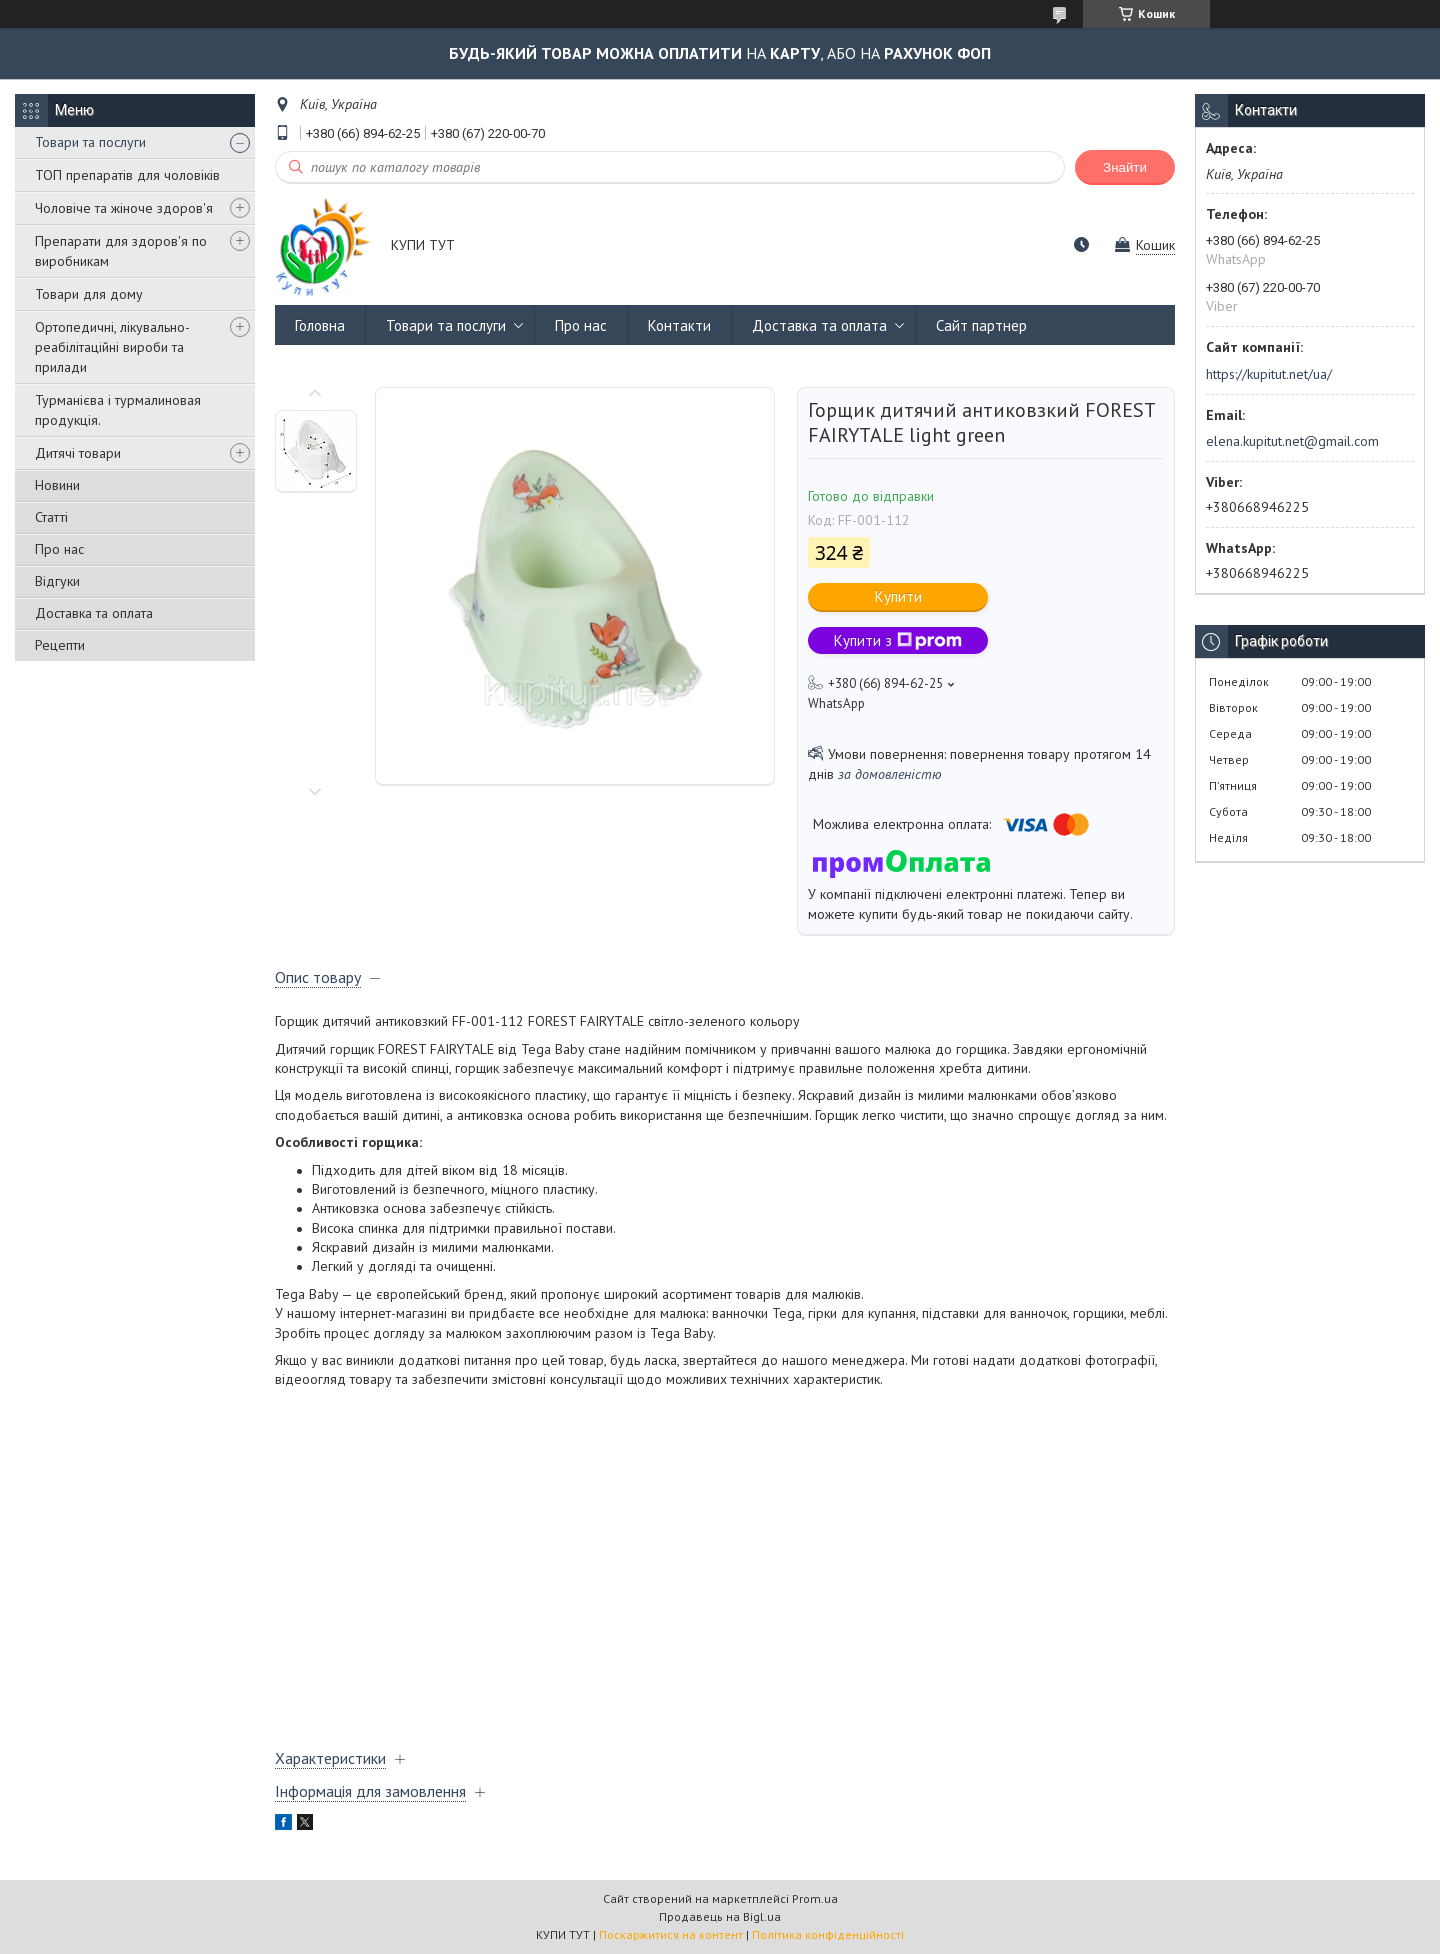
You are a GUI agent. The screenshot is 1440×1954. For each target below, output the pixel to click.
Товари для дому (89, 294)
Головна (320, 325)
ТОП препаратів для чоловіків (127, 175)
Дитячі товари (78, 453)
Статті (51, 517)
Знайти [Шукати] (1125, 167)
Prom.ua (815, 1898)
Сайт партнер (981, 325)
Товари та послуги (90, 142)
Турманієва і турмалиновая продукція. (118, 410)
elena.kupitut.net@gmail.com (1292, 441)
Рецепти (60, 645)
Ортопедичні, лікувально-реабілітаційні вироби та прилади (112, 347)
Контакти (679, 325)
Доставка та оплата (94, 613)
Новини (57, 485)
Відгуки (57, 581)
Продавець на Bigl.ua (720, 1916)
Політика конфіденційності (828, 1934)
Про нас (59, 549)
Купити (898, 596)
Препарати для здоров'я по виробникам (121, 251)
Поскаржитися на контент (671, 1934)
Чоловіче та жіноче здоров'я (124, 208)
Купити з (898, 640)
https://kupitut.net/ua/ (1269, 374)
